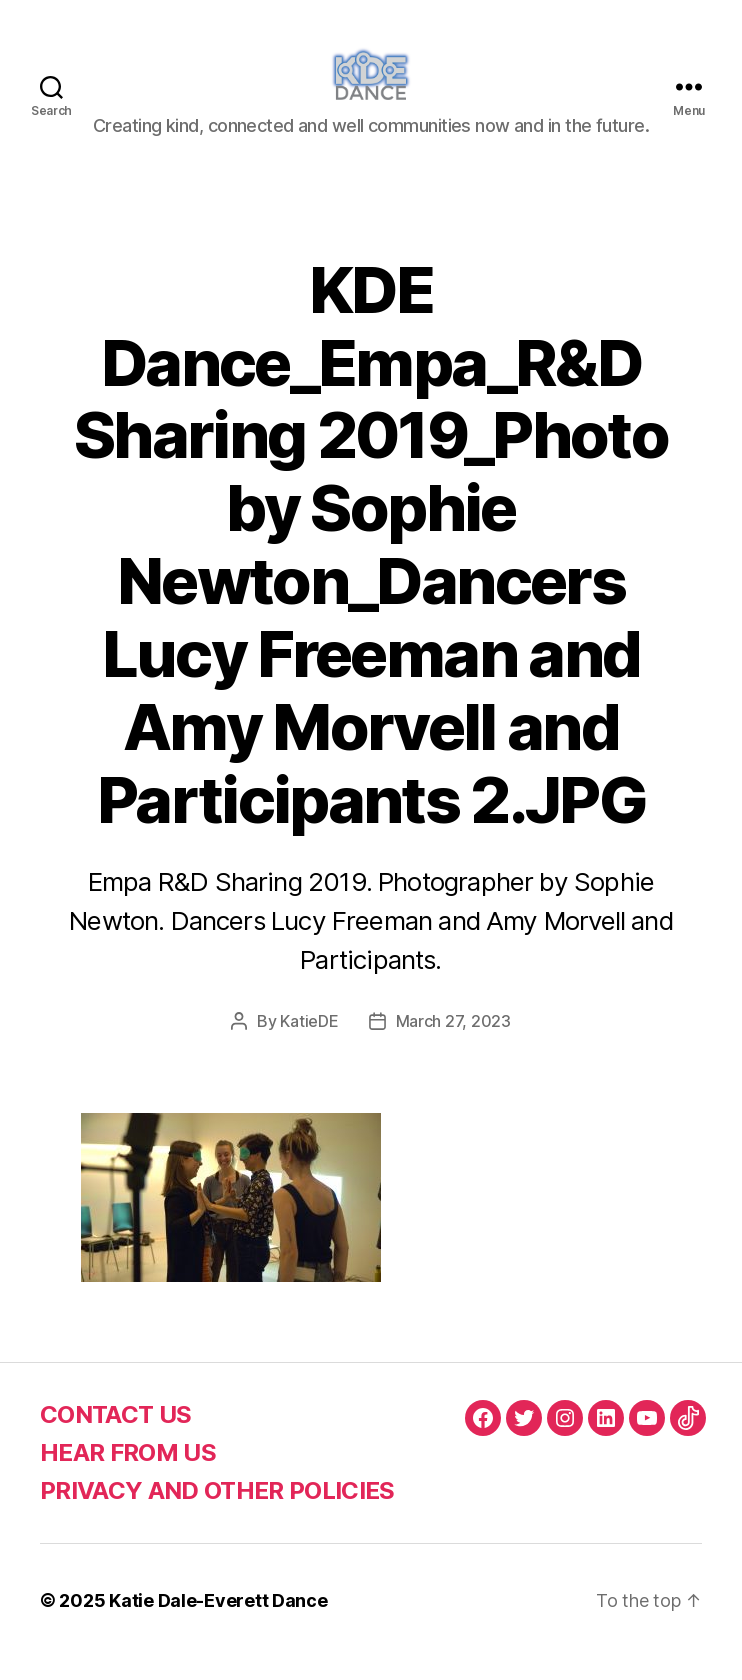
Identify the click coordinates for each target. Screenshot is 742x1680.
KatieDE (309, 1044)
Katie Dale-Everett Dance (218, 1623)
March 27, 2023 (453, 1044)
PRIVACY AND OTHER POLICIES (217, 1513)
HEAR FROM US (128, 1475)
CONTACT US (115, 1437)
